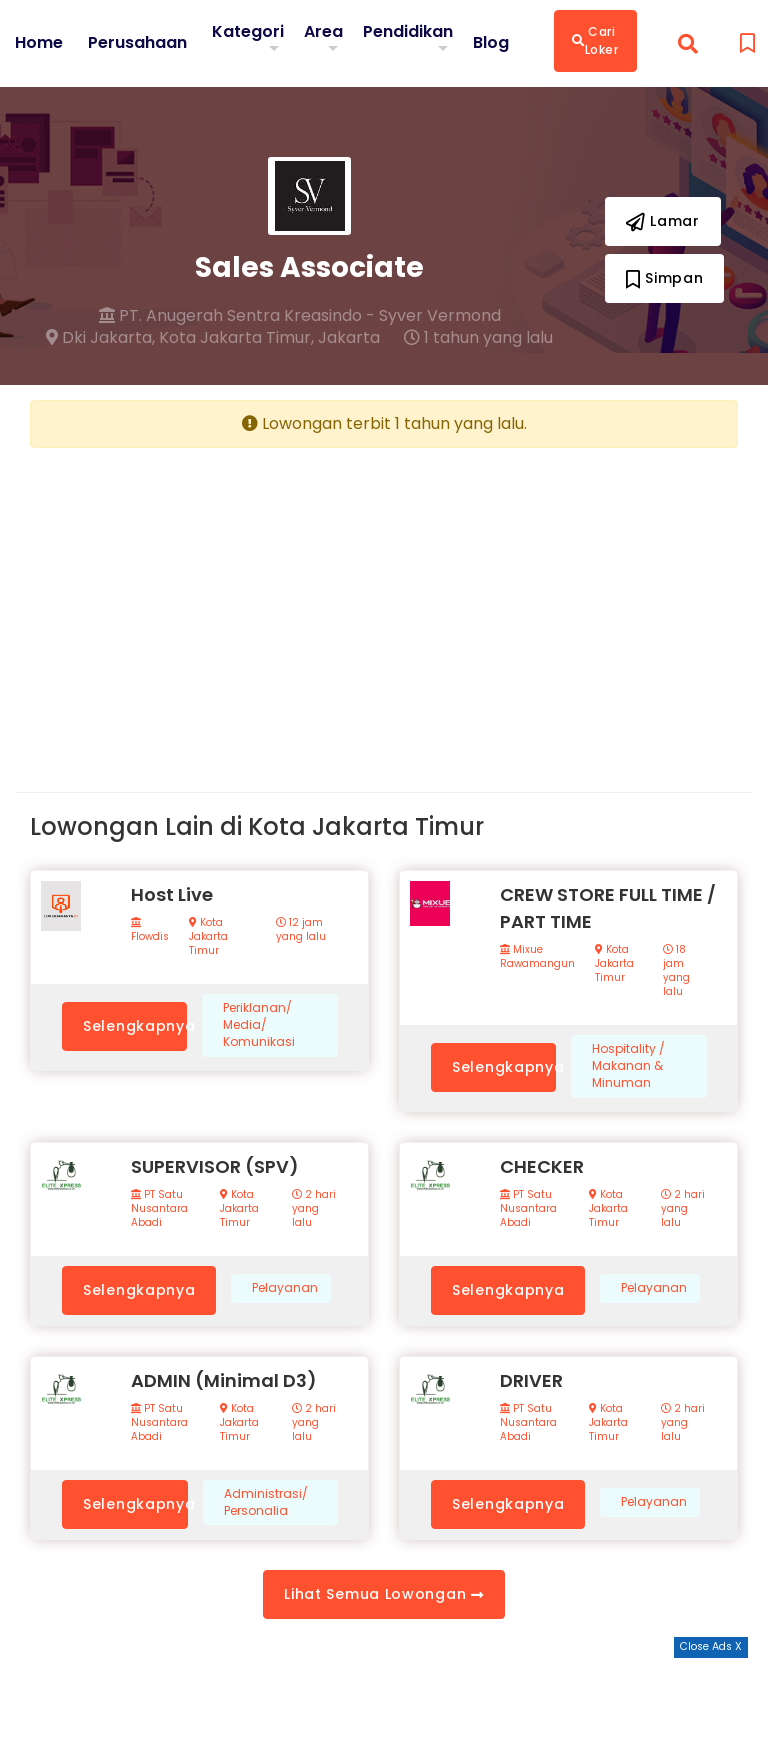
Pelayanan (285, 1288)
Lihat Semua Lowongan (383, 1594)
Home (39, 43)
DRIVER (531, 1380)
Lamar (663, 221)
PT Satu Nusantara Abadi (159, 1209)
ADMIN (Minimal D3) (224, 1380)
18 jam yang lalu (676, 971)
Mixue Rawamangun (537, 957)
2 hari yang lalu (314, 1209)
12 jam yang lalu (301, 930)
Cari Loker (595, 40)
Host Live (172, 894)
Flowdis (150, 930)
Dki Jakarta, (100, 338)
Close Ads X (711, 1646)
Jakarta (349, 338)
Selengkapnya (135, 1026)
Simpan (665, 278)
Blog (491, 43)
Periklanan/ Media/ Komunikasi (259, 1025)
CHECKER (542, 1166)
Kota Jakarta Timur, (236, 338)
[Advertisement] (199, 604)
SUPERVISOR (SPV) (215, 1166)
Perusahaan (137, 43)
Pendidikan (408, 31)
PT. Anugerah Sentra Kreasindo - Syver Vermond (300, 316)
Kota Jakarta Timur (208, 937)
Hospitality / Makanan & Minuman (628, 1066)
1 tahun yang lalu (478, 338)
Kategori (248, 31)
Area (323, 31)
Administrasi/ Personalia (266, 1502)
